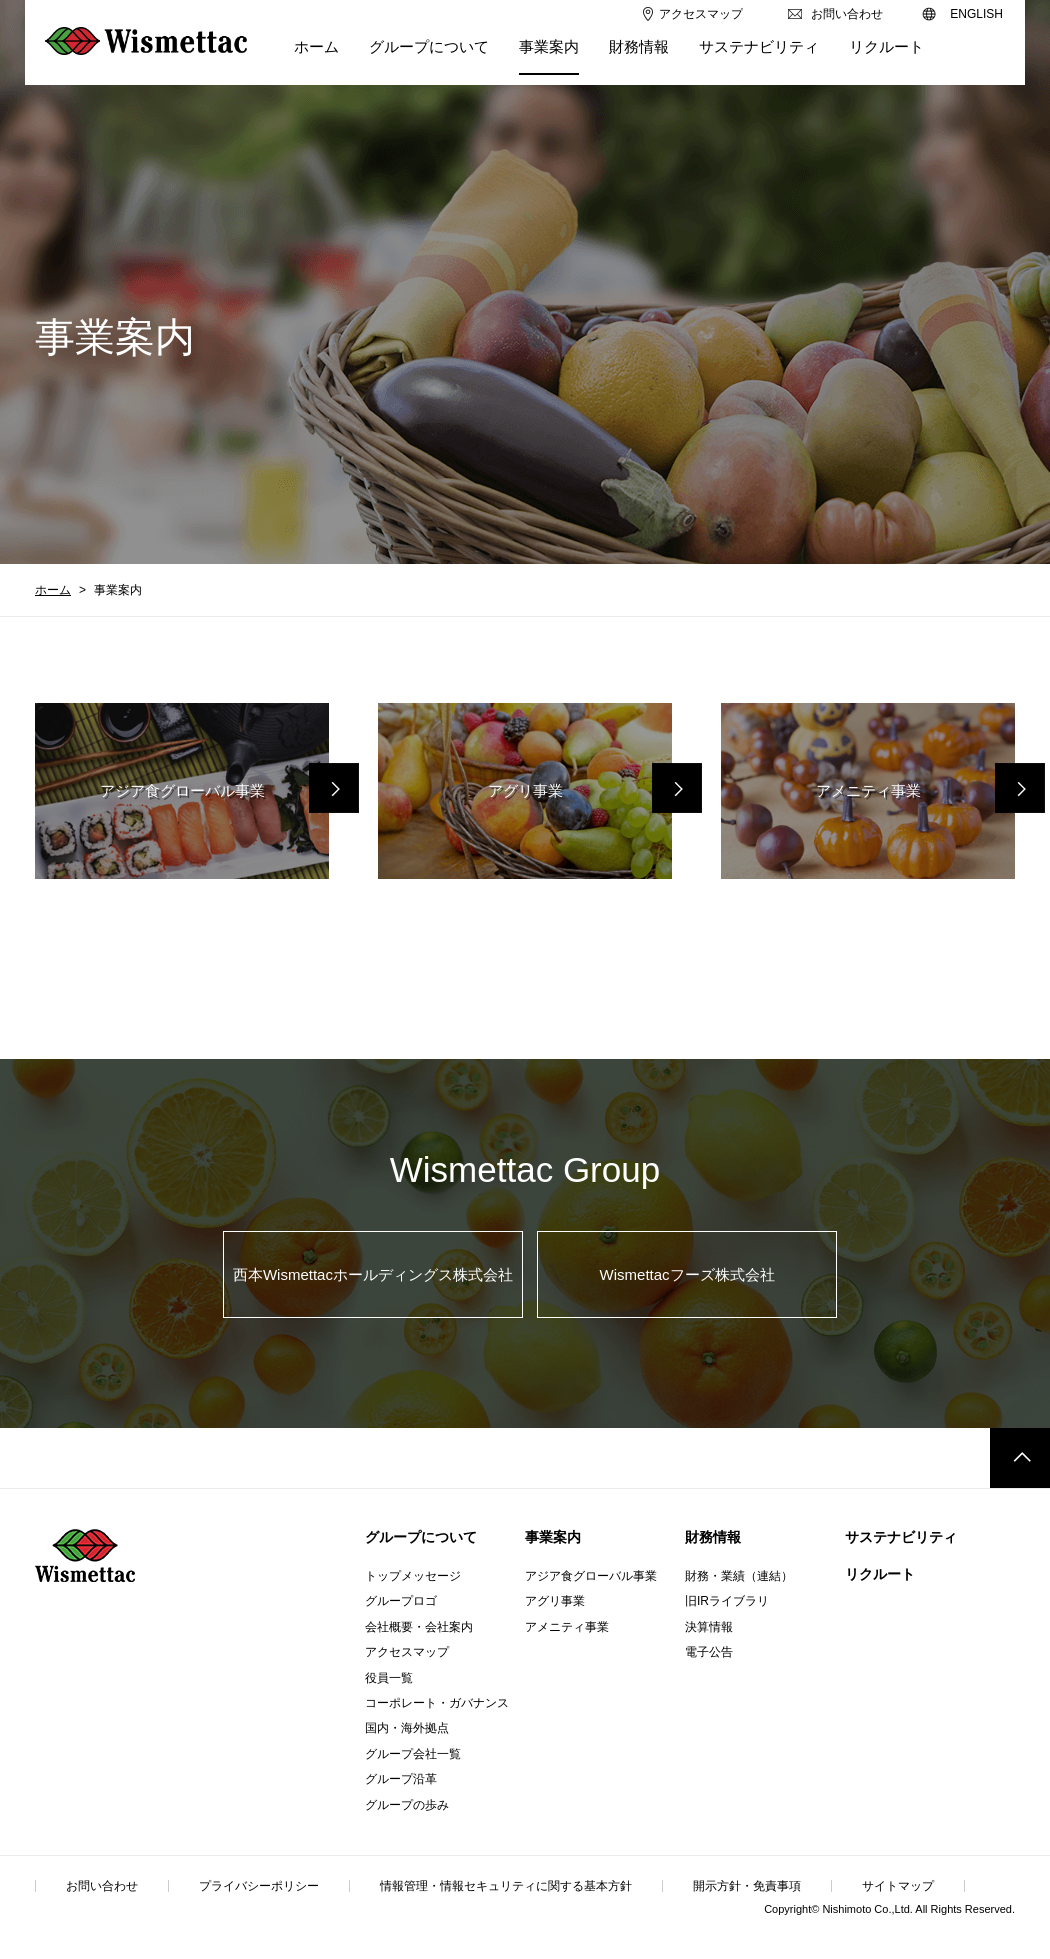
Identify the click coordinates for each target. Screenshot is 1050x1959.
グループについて (421, 1537)
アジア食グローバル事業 (591, 1576)
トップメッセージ (413, 1576)
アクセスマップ (407, 1652)
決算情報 (709, 1627)
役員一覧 (389, 1678)
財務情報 (713, 1537)
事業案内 (553, 1537)
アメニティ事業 (567, 1627)
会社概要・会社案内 (419, 1627)
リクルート (880, 1574)
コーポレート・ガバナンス (437, 1703)
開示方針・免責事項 (747, 1886)
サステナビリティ (901, 1537)
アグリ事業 (555, 1601)
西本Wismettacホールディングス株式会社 (373, 1274)
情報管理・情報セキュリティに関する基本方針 (506, 1886)
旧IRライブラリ (727, 1601)
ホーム (53, 590)
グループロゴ (401, 1601)
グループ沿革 (401, 1779)
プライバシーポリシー (259, 1886)
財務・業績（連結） (739, 1576)
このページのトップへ (1020, 1458)
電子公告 (709, 1652)
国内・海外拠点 (407, 1728)
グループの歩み (407, 1805)
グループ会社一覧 (413, 1754)
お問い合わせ (102, 1886)
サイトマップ (898, 1886)
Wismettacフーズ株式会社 (687, 1274)
